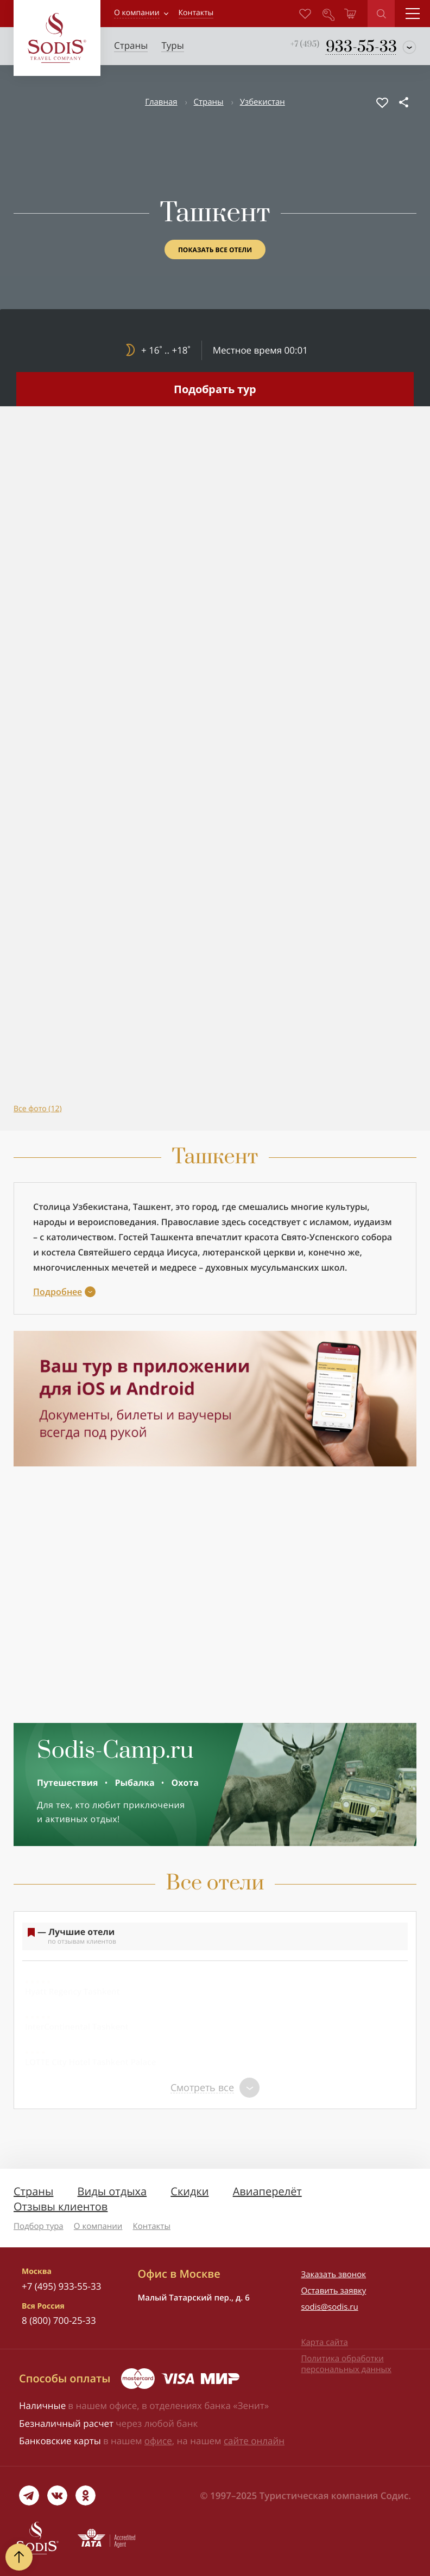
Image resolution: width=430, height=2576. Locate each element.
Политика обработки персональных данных (346, 2364)
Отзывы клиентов (61, 2206)
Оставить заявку (333, 2290)
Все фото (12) (38, 1109)
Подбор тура (39, 2226)
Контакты (151, 2226)
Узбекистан (262, 102)
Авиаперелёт (267, 2191)
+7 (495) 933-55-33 (61, 2286)
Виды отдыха (112, 2191)
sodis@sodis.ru (329, 2307)
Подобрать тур (215, 389)
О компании (137, 13)
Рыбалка (134, 1783)
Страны (209, 102)
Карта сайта (324, 2342)
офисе (158, 2440)
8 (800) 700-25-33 (59, 2320)
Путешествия (67, 1783)
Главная (161, 102)
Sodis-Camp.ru (115, 1751)
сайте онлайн (254, 2440)
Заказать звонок (333, 2274)
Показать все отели (215, 249)
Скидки (189, 2191)
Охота (185, 1783)
